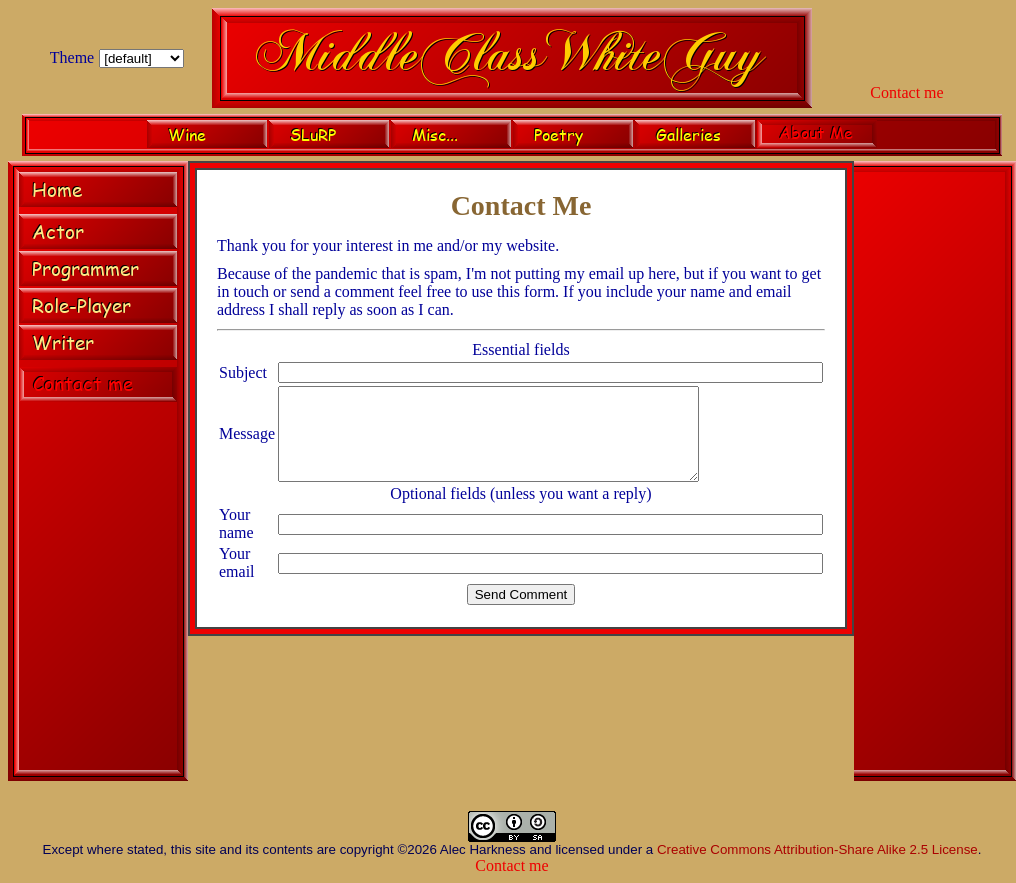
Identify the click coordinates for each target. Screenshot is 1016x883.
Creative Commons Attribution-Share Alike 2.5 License (817, 849)
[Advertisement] (936, 474)
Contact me (906, 92)
